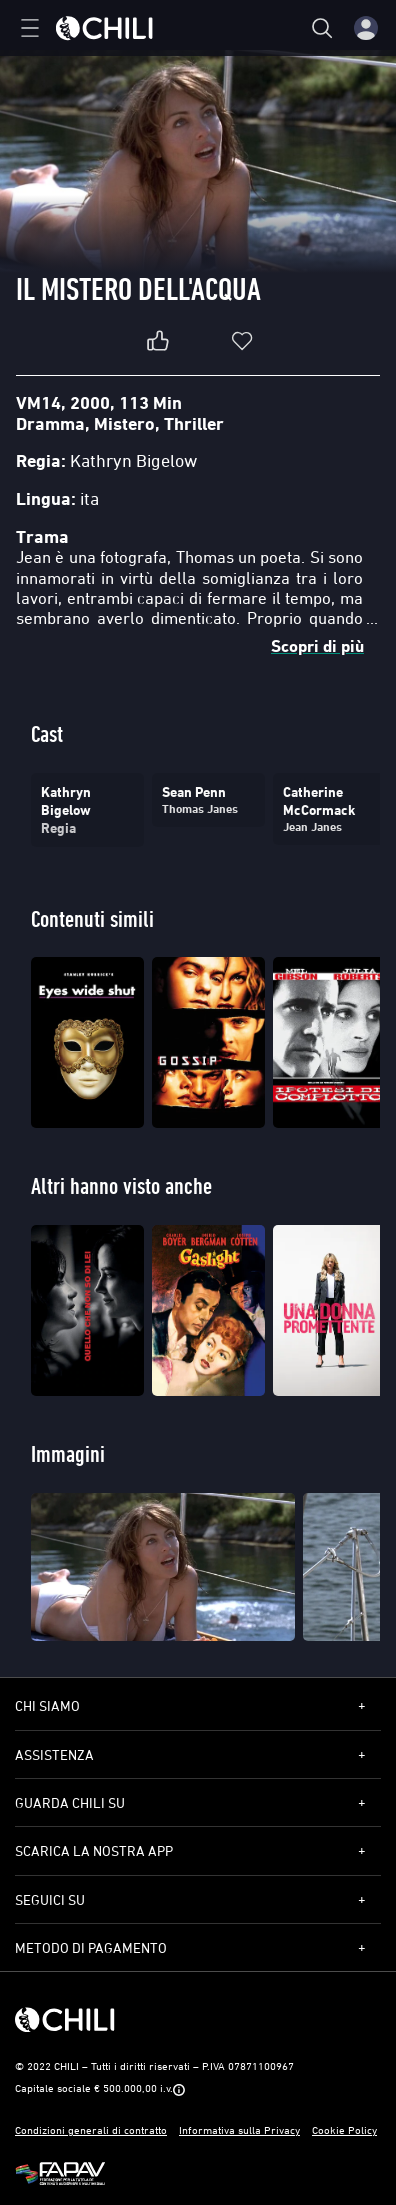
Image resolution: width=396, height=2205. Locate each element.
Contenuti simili (92, 918)
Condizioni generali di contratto (91, 2129)
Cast (47, 733)
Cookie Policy (344, 2129)
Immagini (68, 1453)
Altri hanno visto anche (121, 1185)
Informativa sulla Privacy (239, 2129)
